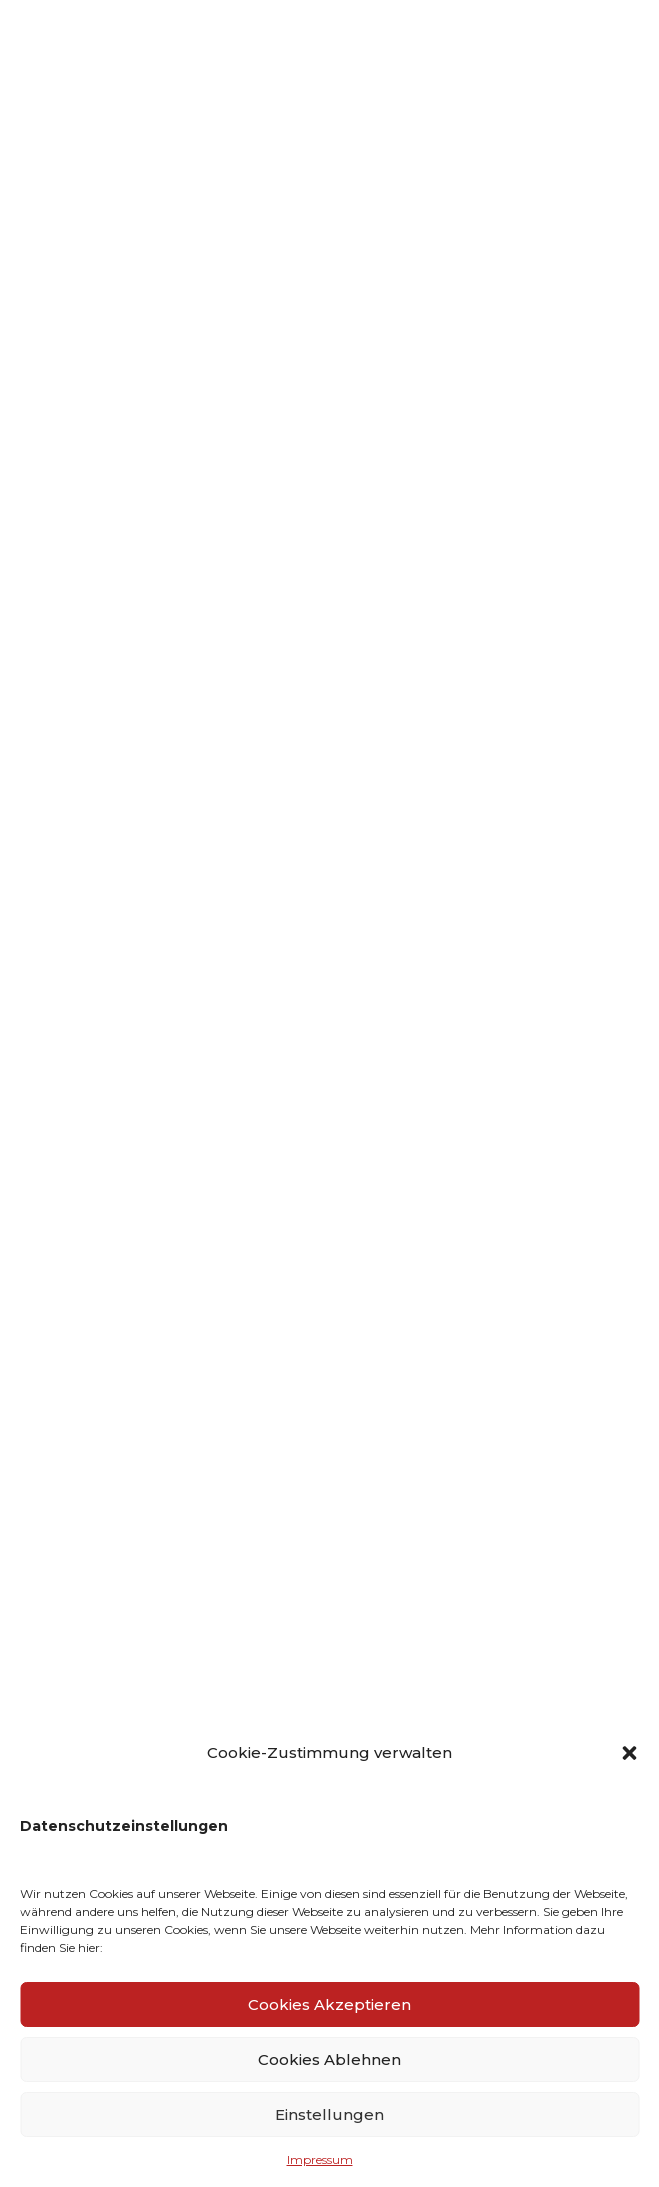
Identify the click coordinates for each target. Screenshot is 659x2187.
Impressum (320, 2159)
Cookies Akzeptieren (329, 2004)
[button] (629, 1753)
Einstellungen (329, 2114)
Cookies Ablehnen (329, 2059)
